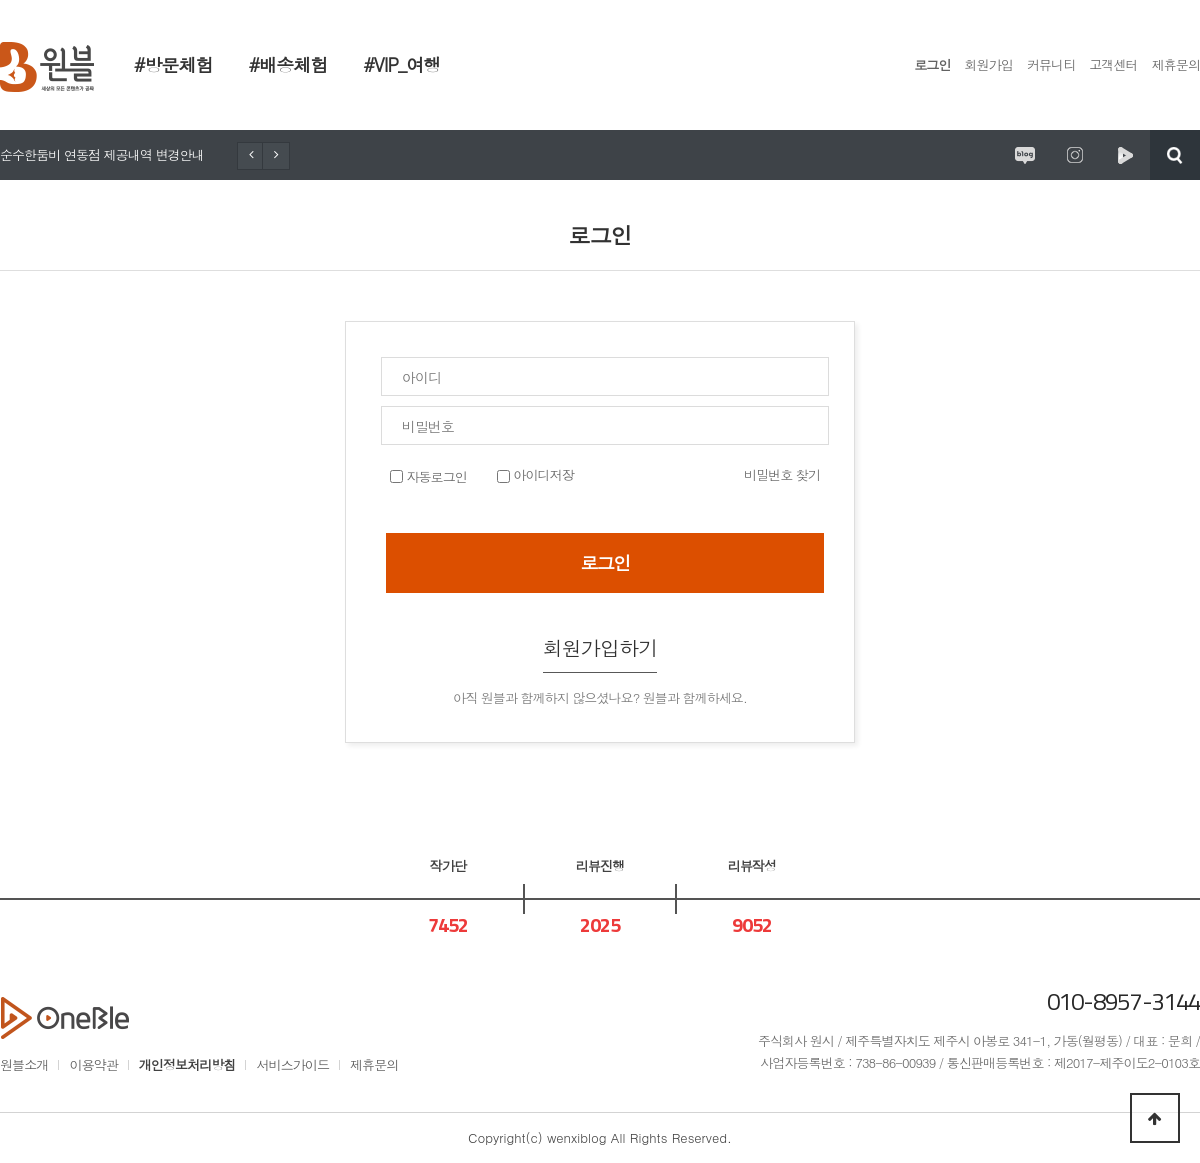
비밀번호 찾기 (782, 474)
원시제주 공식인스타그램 (1075, 155)
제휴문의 (1176, 64)
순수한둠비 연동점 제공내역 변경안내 (102, 154)
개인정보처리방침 (187, 1064)
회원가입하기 (600, 647)
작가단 (448, 865)
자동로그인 (435, 476)
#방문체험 (173, 64)
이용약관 (93, 1064)
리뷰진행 (600, 865)
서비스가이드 (292, 1064)
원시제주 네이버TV (1125, 155)
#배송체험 (288, 64)
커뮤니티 (1051, 64)
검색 (1175, 155)
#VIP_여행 (401, 64)
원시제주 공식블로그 (1025, 155)
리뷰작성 (752, 865)
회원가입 (989, 64)
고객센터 (1113, 64)
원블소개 (24, 1064)
